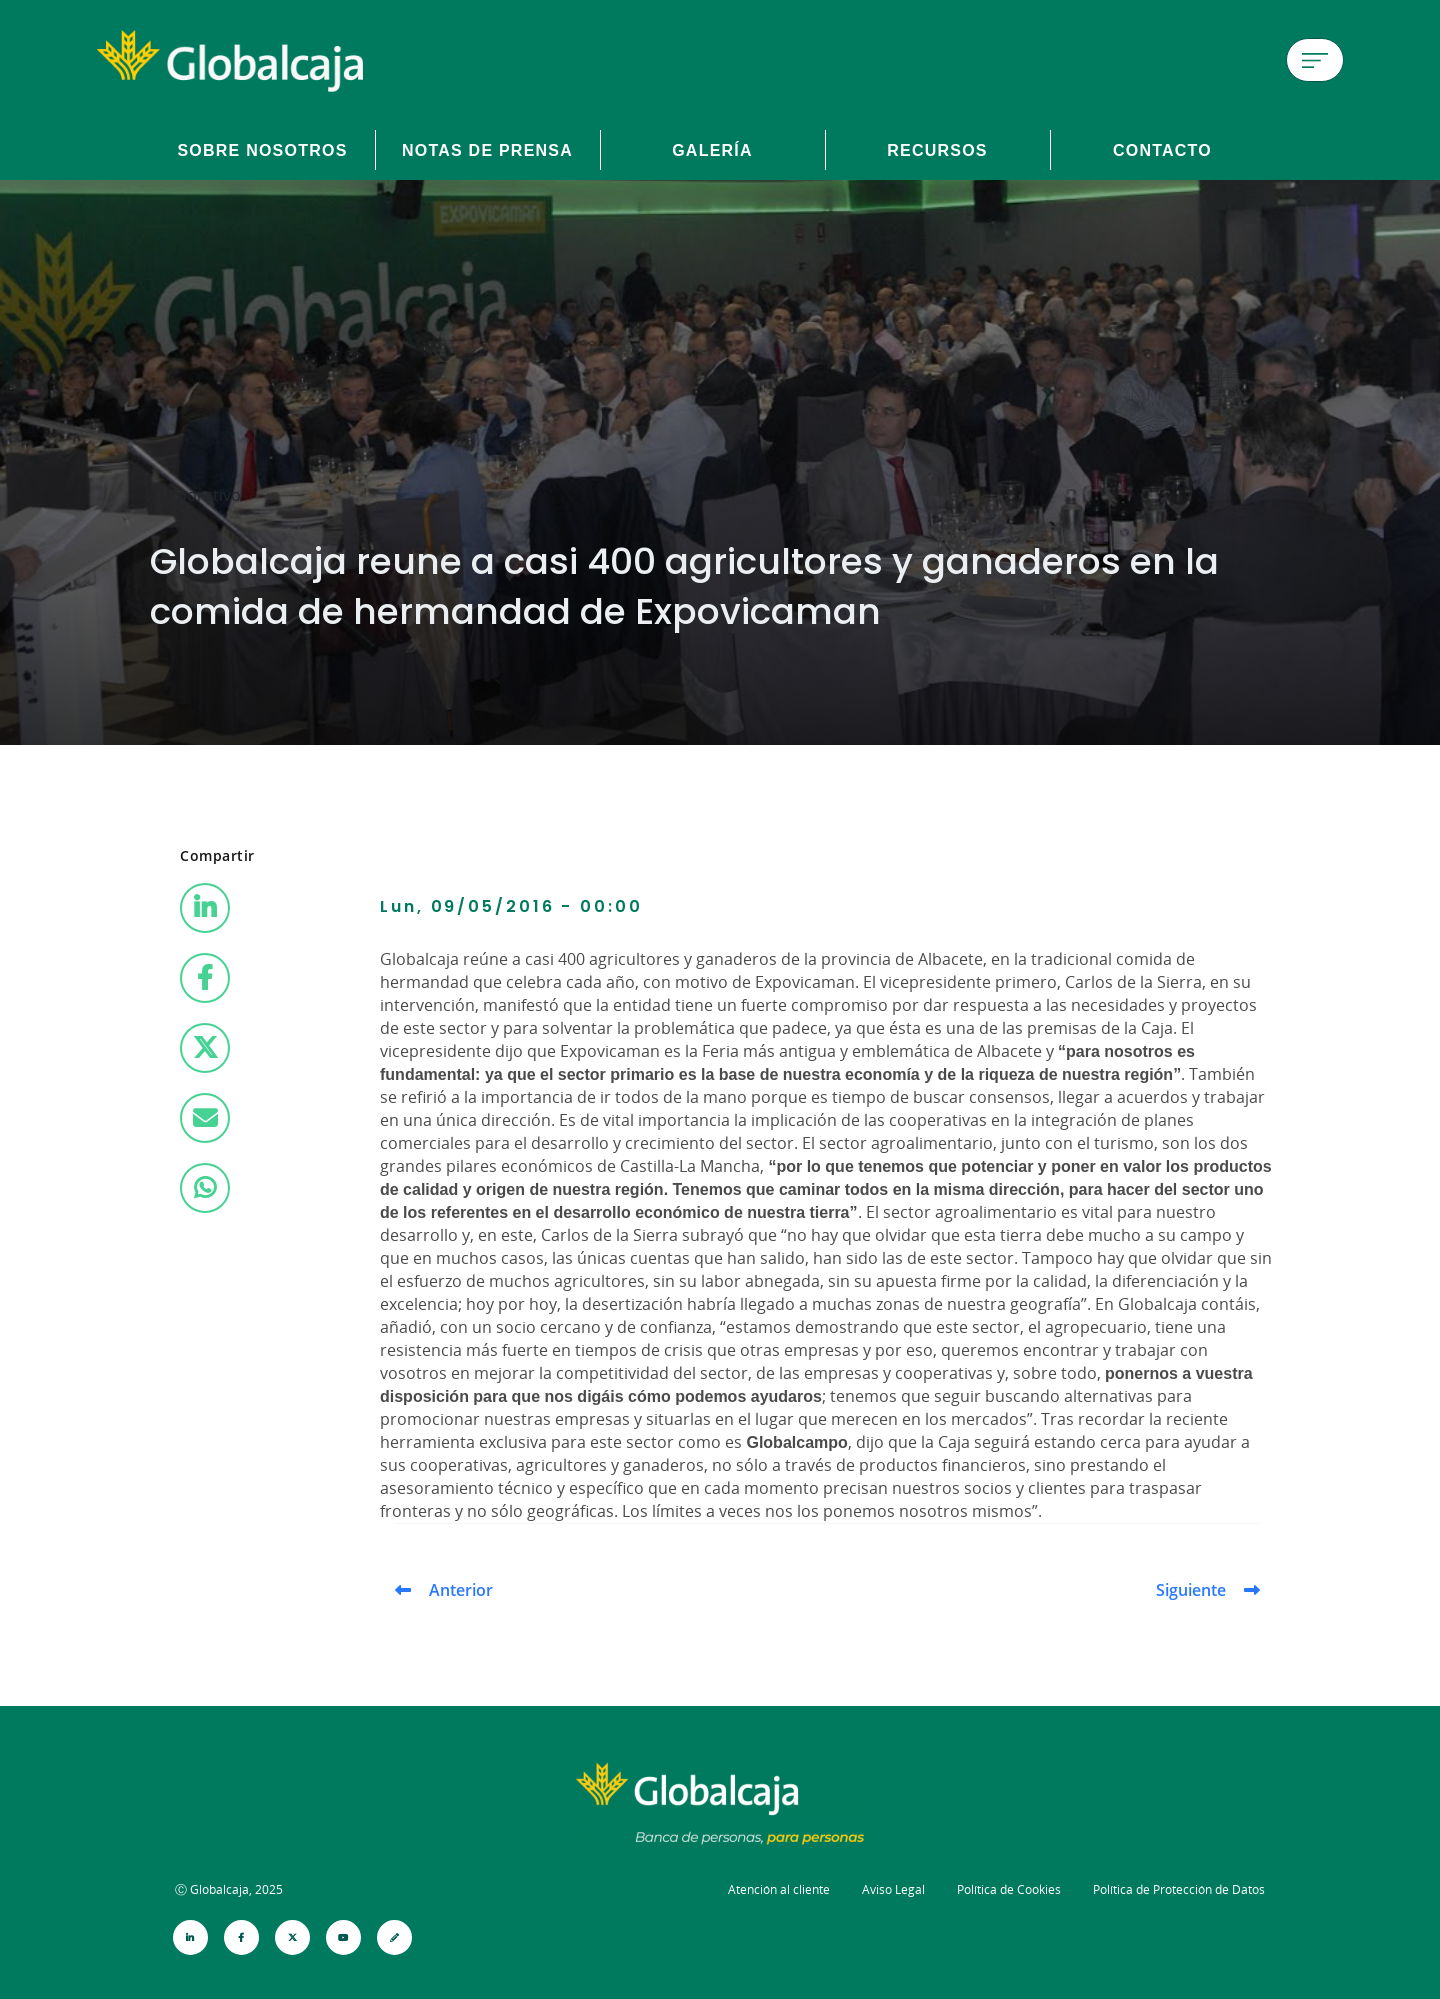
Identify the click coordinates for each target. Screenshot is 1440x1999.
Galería (712, 150)
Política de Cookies (1009, 1889)
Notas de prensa (487, 150)
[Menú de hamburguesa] (1315, 60)
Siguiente (1191, 1590)
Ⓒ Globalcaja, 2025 (229, 1889)
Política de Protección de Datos (1179, 1889)
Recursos (937, 150)
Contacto (1162, 150)
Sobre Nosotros (262, 150)
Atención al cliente (779, 1889)
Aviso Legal (893, 1889)
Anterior (461, 1590)
